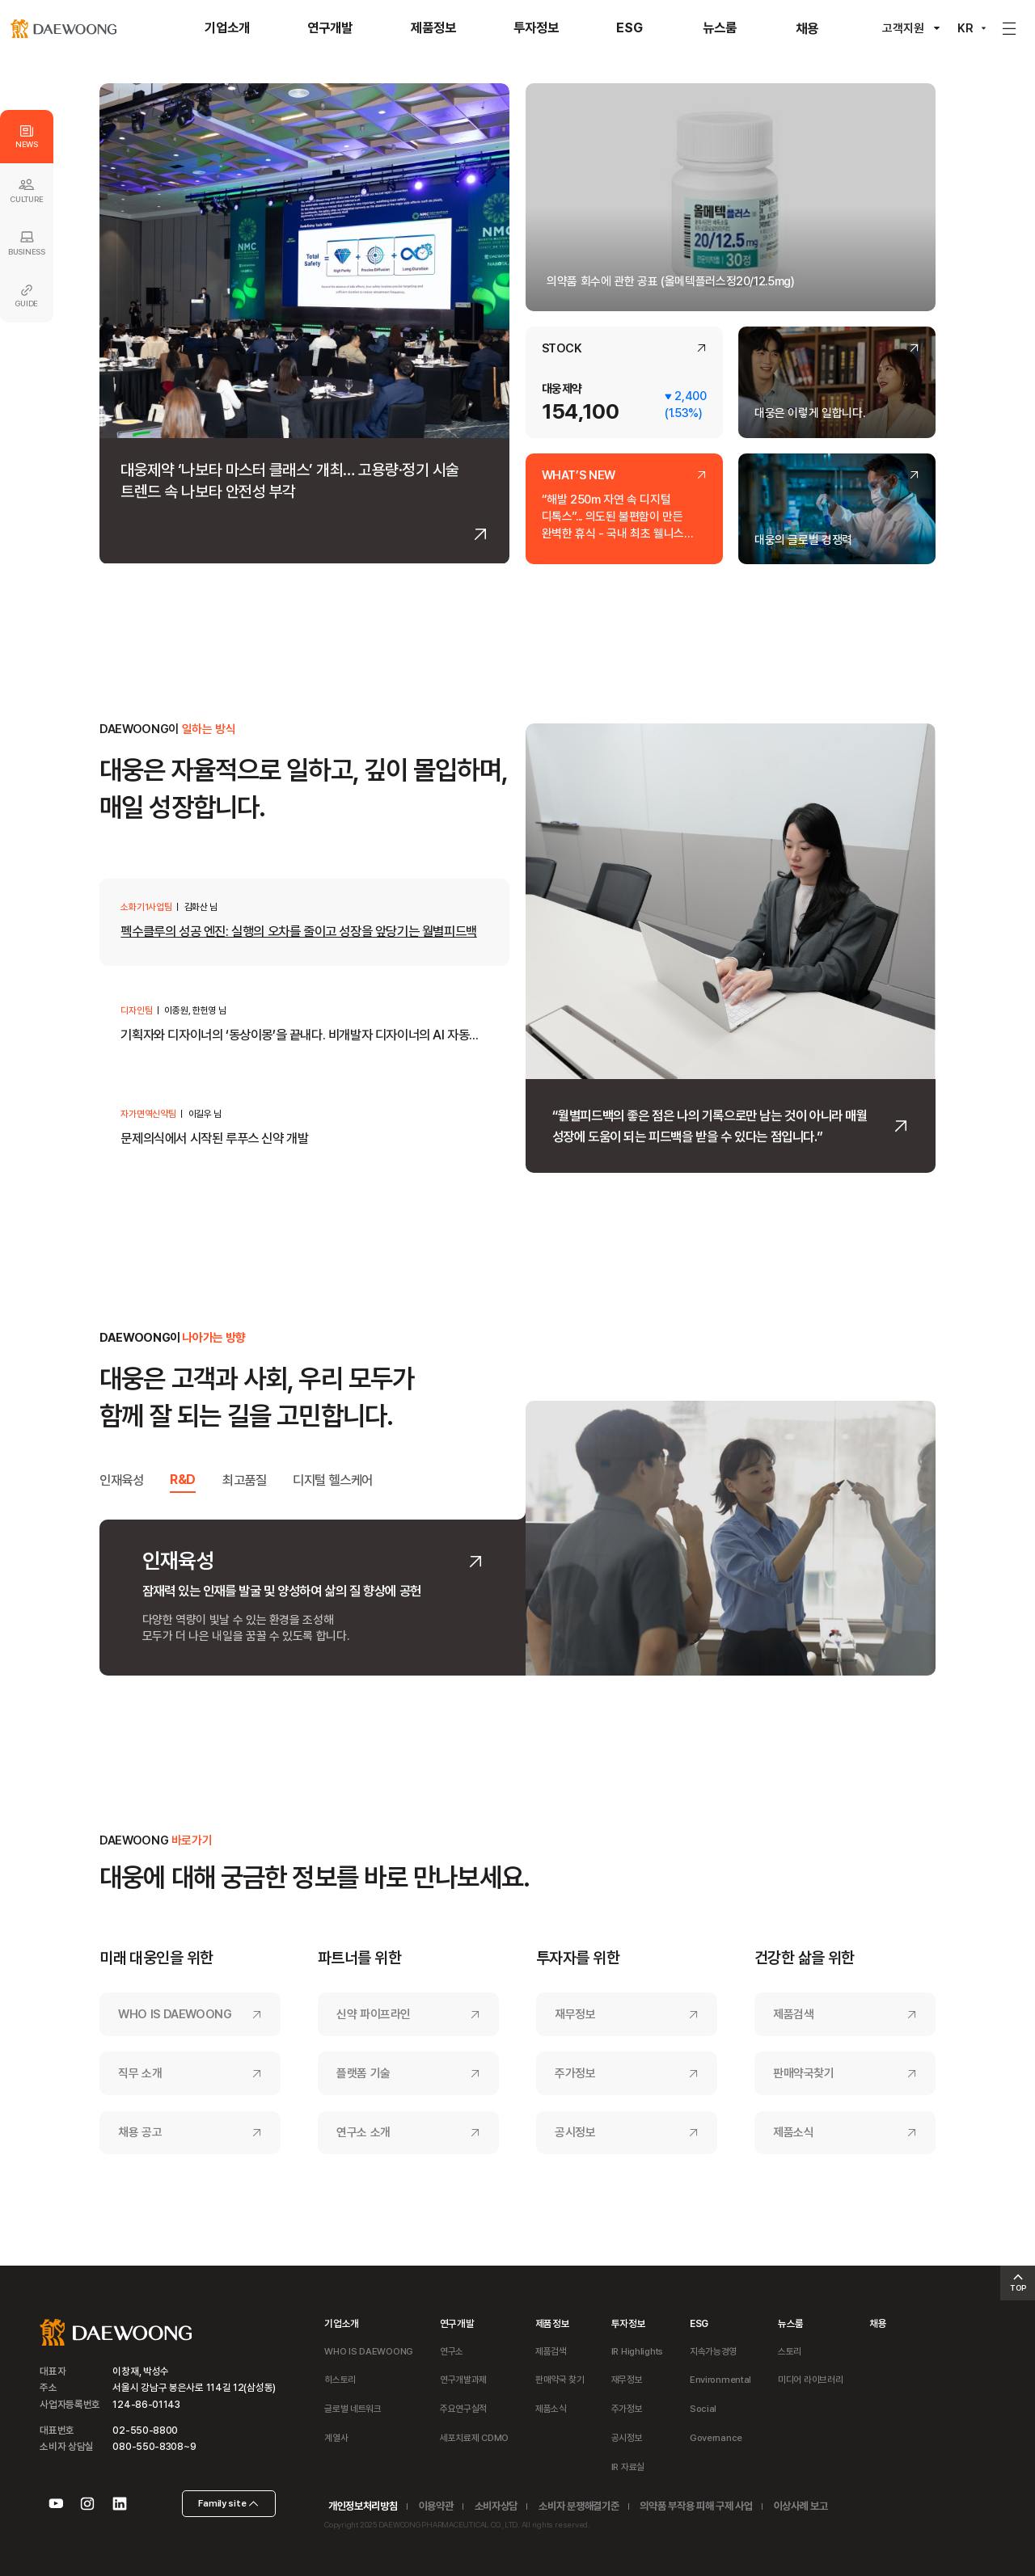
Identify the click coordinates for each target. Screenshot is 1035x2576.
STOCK (562, 349)
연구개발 (457, 2323)
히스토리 (340, 2379)
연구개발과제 (463, 2379)
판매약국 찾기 (560, 2379)
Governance (716, 2437)
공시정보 (575, 2132)
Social (703, 2408)
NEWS (26, 137)
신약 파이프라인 (373, 2014)
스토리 (789, 2351)
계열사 (336, 2437)
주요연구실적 (463, 2408)
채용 (877, 2323)
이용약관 (436, 2506)
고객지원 (903, 28)
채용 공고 (140, 2132)
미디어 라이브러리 (810, 2379)
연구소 (451, 2351)
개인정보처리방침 (362, 2506)
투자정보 (628, 2323)
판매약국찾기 (803, 2073)
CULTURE (26, 190)
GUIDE (26, 296)
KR (965, 28)
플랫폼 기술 (363, 2073)
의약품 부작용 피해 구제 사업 (696, 2506)
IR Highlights (637, 2351)
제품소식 (793, 2132)
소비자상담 (496, 2506)
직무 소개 (140, 2073)
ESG (699, 2323)
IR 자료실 (627, 2467)
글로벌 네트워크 (353, 2408)
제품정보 (552, 2323)
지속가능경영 (713, 2351)
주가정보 (575, 2073)
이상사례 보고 (801, 2506)
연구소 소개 (363, 2132)
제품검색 (793, 2014)
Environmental (720, 2379)
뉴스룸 (791, 2323)
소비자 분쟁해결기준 (579, 2506)
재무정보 (575, 2014)
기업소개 (341, 2323)
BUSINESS (26, 242)
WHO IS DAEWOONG (175, 2014)
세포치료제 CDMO (474, 2437)
